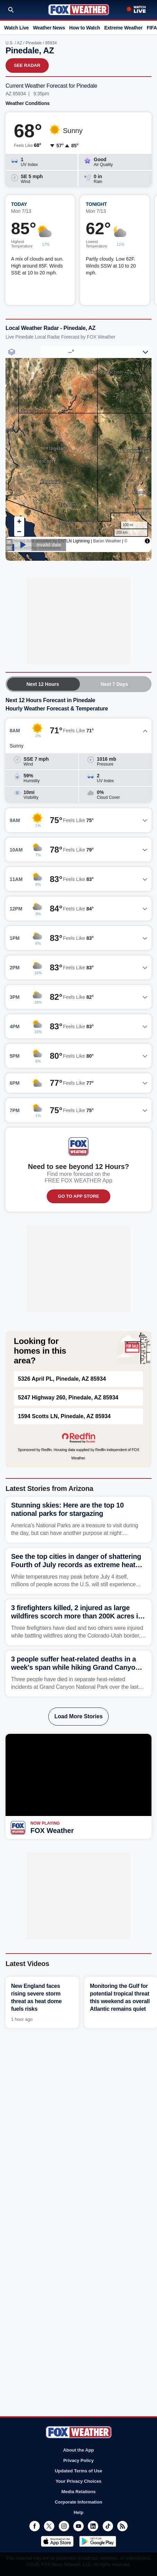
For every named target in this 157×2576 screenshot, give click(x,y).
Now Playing (45, 1823)
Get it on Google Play (97, 2541)
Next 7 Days (114, 684)
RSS (122, 2526)
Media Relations (79, 2491)
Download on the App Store (57, 2541)
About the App (78, 2450)
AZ (19, 43)
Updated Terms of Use (78, 2470)
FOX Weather (52, 1830)
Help (78, 2512)
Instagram (64, 2526)
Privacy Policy (78, 2460)
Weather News (49, 27)
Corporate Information (78, 2502)
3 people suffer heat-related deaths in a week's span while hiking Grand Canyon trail (75, 1667)
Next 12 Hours (42, 684)
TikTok (108, 2526)
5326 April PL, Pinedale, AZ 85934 (62, 1379)
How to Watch (84, 27)
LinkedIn (93, 2526)
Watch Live (16, 27)
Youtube (78, 2526)
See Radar (27, 65)
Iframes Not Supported (78, 453)
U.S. (9, 43)
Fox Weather (78, 9)
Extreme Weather (123, 27)
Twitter (49, 2526)
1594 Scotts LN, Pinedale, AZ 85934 (64, 1416)
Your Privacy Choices (79, 2481)
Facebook (34, 2526)
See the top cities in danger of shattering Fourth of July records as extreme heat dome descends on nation (76, 1565)
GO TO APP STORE (78, 1196)
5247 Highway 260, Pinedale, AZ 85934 (68, 1397)
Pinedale (34, 43)
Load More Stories (78, 1716)
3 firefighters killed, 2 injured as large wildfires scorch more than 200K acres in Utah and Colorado (76, 1616)
